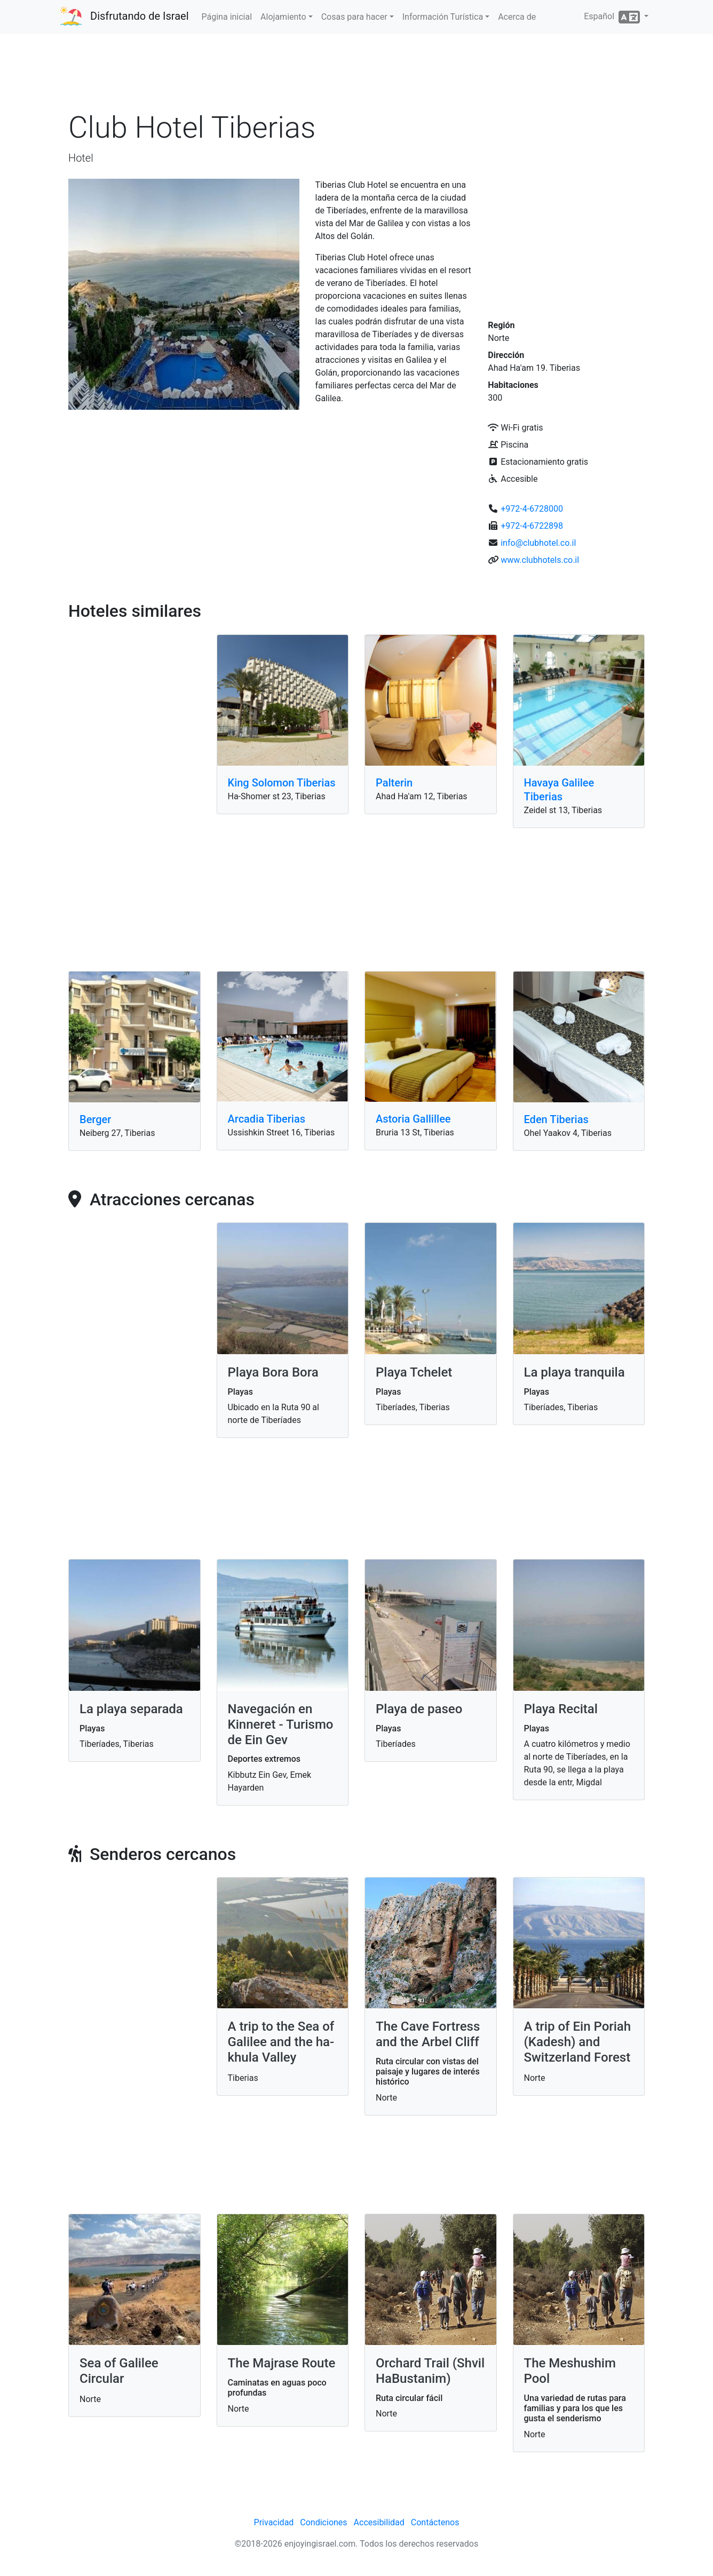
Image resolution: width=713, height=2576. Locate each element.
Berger (95, 1119)
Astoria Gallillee (413, 1118)
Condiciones (323, 2522)
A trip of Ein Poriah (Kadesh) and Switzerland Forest (577, 2042)
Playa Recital (561, 1709)
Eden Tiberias (556, 1119)
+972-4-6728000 (532, 509)
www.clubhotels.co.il (540, 560)
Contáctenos (435, 2522)
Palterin (394, 782)
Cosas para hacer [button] (354, 17)
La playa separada (131, 1709)
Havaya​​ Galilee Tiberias (559, 789)
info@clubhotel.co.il (538, 543)
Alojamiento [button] (283, 17)
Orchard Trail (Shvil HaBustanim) (430, 2371)
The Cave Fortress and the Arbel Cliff (428, 2034)
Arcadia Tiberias (267, 1118)
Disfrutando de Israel (139, 16)
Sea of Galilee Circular (119, 2371)
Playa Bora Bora (273, 1372)
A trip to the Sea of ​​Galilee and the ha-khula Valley (281, 2042)
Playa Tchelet (414, 1372)
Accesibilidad (379, 2522)
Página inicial (227, 17)
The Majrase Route (282, 2363)
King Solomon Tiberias (282, 782)
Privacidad (274, 2522)
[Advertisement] (356, 74)
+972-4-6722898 (532, 526)
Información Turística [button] (442, 17)
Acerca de (517, 17)
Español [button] (613, 17)
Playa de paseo (419, 1709)
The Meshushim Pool (570, 2371)
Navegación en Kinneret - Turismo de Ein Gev (281, 1724)
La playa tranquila (574, 1372)
